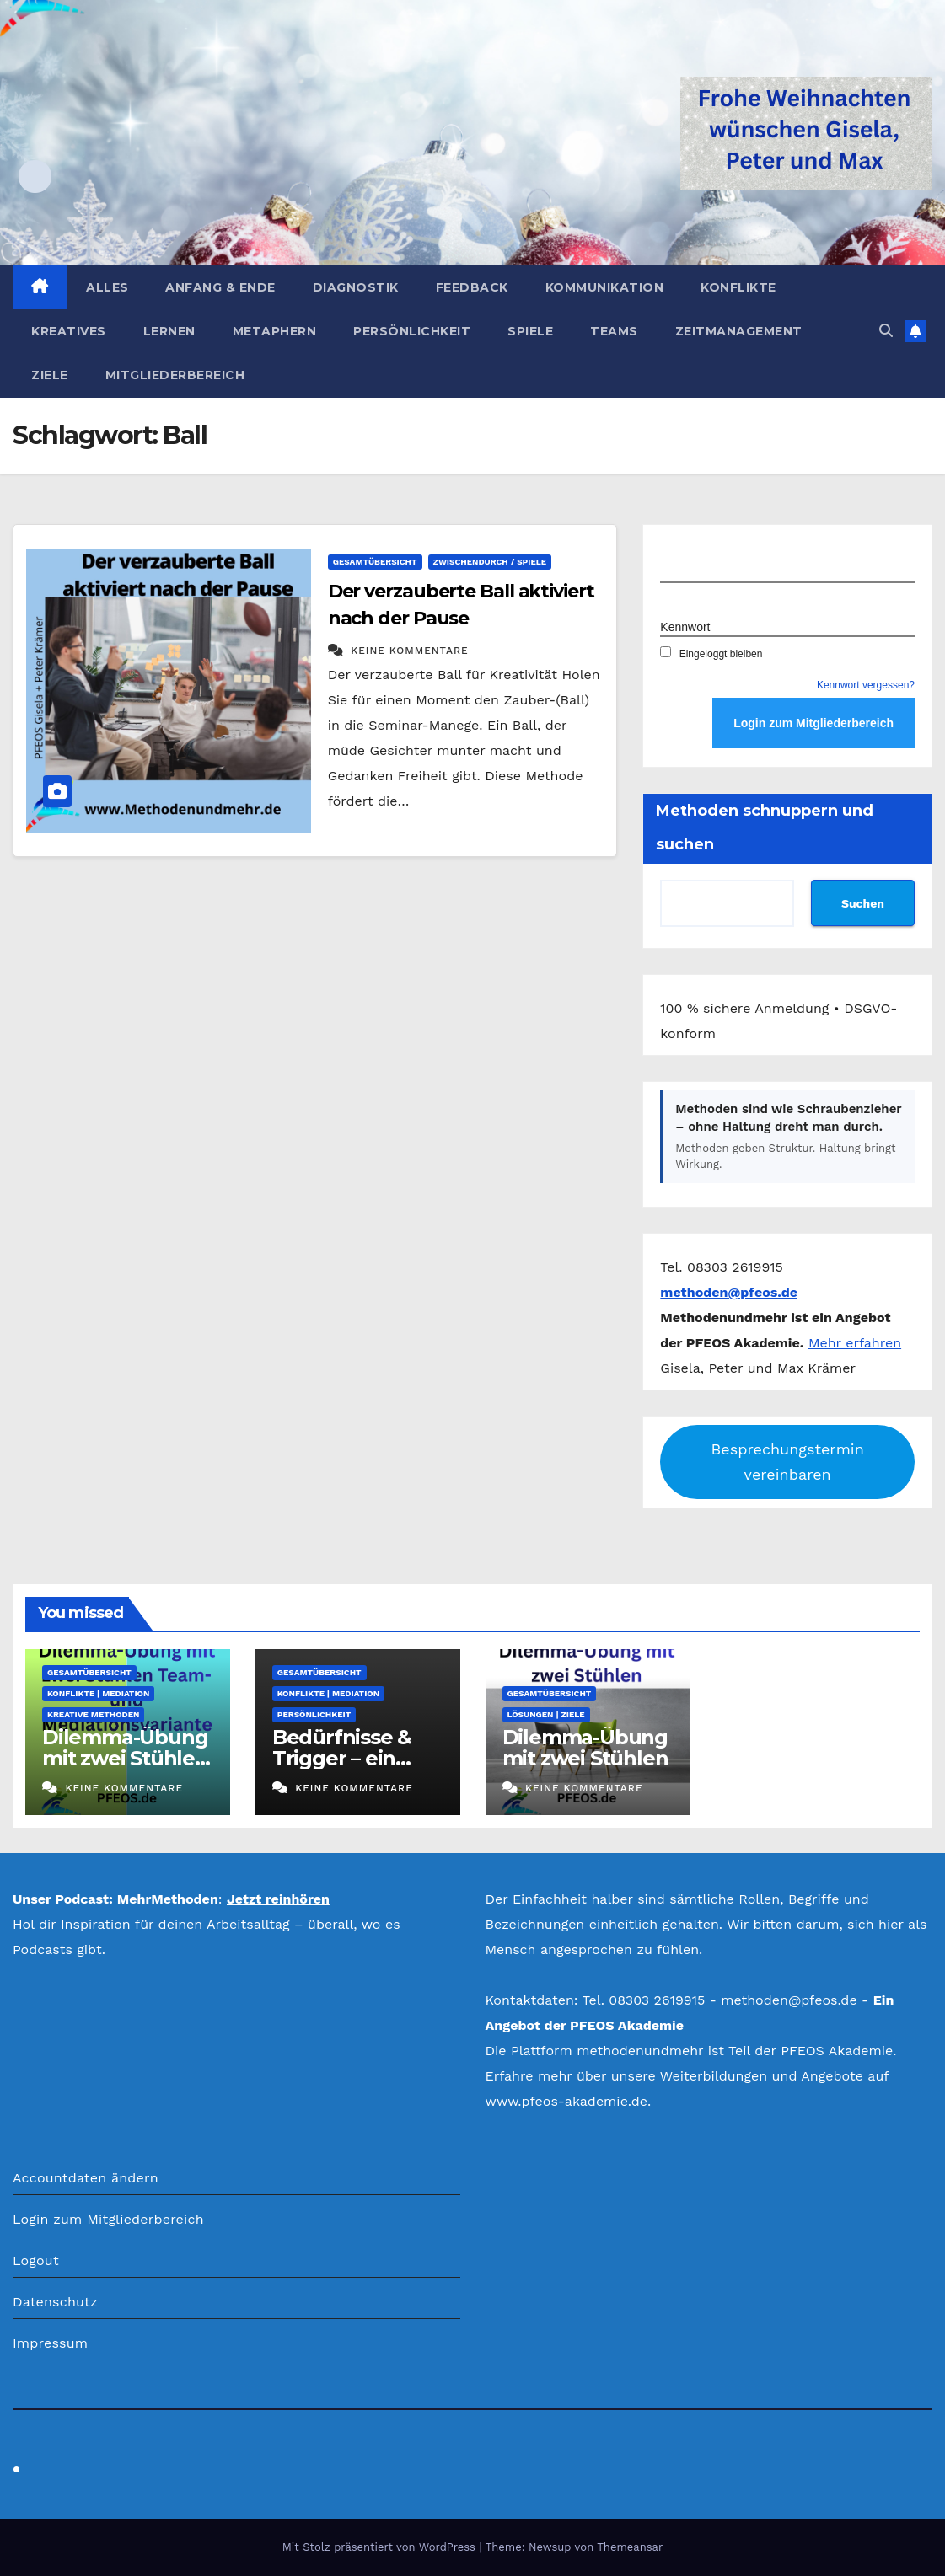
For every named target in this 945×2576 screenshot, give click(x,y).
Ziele (49, 375)
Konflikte (738, 287)
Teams (614, 331)
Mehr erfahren (854, 1343)
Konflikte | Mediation (98, 1693)
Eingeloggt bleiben (711, 654)
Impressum (50, 2343)
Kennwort (685, 627)
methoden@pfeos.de (788, 2000)
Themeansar (630, 2547)
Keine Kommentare (410, 650)
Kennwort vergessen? (866, 685)
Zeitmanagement (739, 331)
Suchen (862, 903)
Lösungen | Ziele (546, 1714)
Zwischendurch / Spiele (490, 561)
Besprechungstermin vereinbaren (787, 1461)
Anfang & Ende (220, 287)
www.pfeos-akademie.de (567, 2101)
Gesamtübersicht (375, 561)
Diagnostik (356, 287)
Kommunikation (604, 287)
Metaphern (275, 331)
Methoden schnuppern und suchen (764, 827)
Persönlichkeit (411, 331)
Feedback (472, 287)
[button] (886, 331)
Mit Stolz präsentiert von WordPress (381, 2547)
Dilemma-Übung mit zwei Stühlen (585, 1747)
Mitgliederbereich (175, 375)
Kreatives (68, 331)
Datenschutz (55, 2302)
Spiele (530, 331)
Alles (107, 287)
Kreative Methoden (93, 1714)
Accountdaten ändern (85, 2178)
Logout (36, 2260)
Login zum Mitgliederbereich (108, 2219)
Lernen (169, 331)
